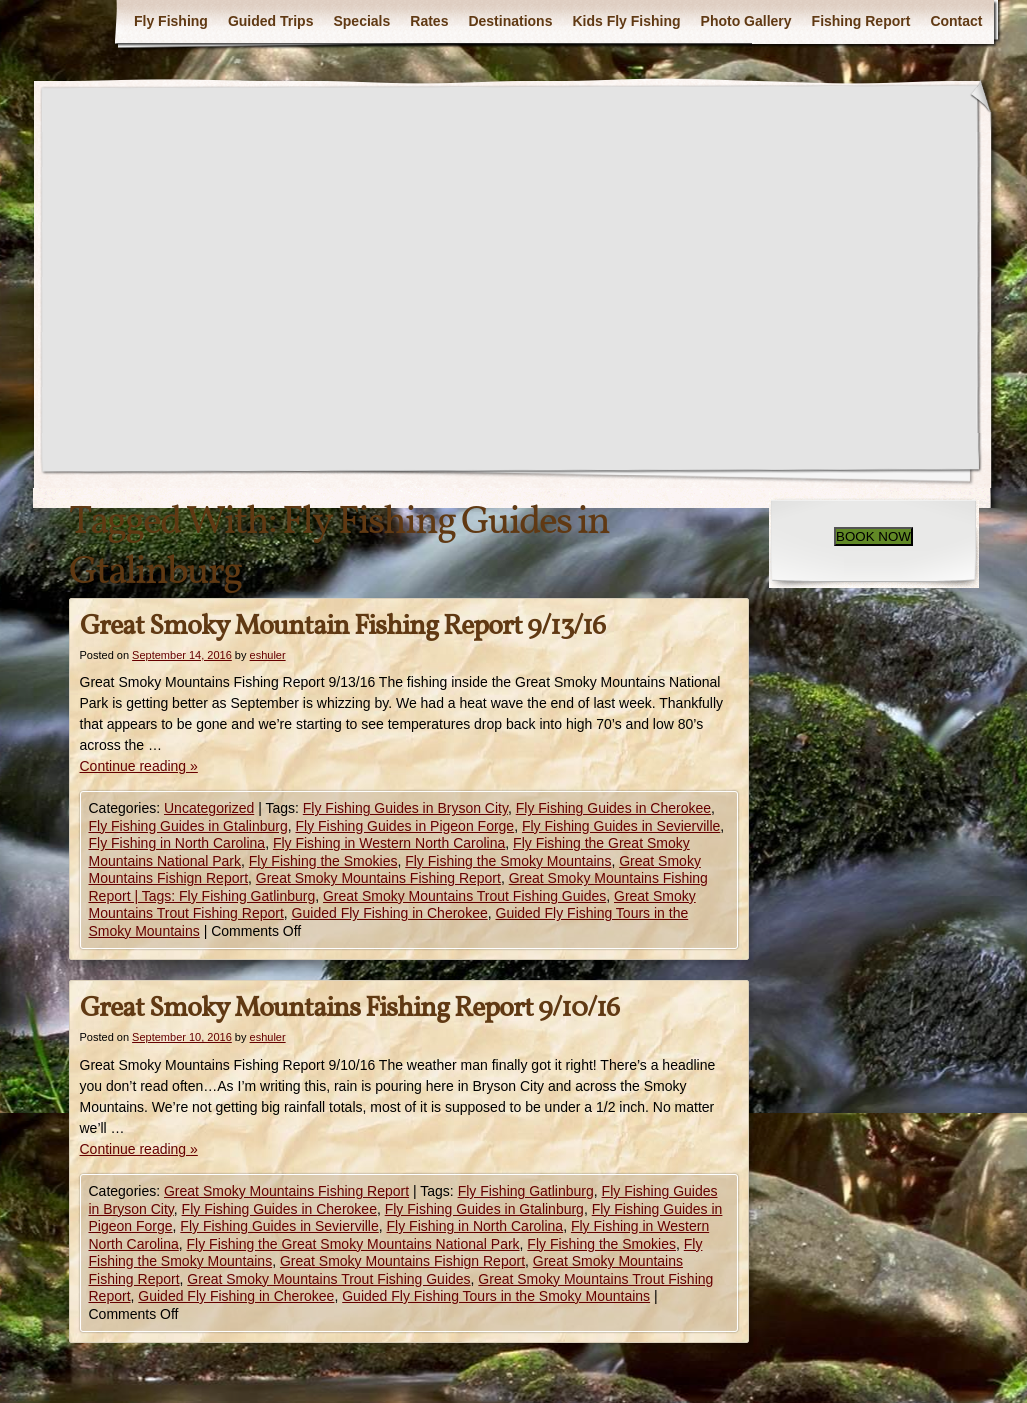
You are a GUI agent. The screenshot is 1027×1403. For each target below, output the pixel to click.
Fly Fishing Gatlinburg (526, 1191)
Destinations (510, 21)
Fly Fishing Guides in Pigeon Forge (404, 826)
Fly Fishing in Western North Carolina (389, 843)
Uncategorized (209, 808)
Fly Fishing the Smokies (323, 861)
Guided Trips (271, 21)
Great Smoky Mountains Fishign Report (402, 1261)
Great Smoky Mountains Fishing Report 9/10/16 (349, 1008)
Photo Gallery (746, 21)
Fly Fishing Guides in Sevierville (621, 826)
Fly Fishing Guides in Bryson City (405, 808)
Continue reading (139, 766)
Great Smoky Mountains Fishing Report (378, 878)
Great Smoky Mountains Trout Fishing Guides (464, 896)
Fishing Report (861, 21)
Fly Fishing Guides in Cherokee (613, 808)
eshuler (268, 655)
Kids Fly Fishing (626, 21)
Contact (956, 21)
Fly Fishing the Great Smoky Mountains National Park (353, 1244)
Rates (429, 21)
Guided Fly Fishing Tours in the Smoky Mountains (496, 1296)
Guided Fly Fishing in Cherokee (390, 913)
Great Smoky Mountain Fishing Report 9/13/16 (342, 626)
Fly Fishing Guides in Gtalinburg (188, 826)
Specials (361, 21)
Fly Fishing (171, 21)
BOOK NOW (873, 536)
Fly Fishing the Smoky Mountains (508, 861)
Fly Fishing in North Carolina (177, 843)
